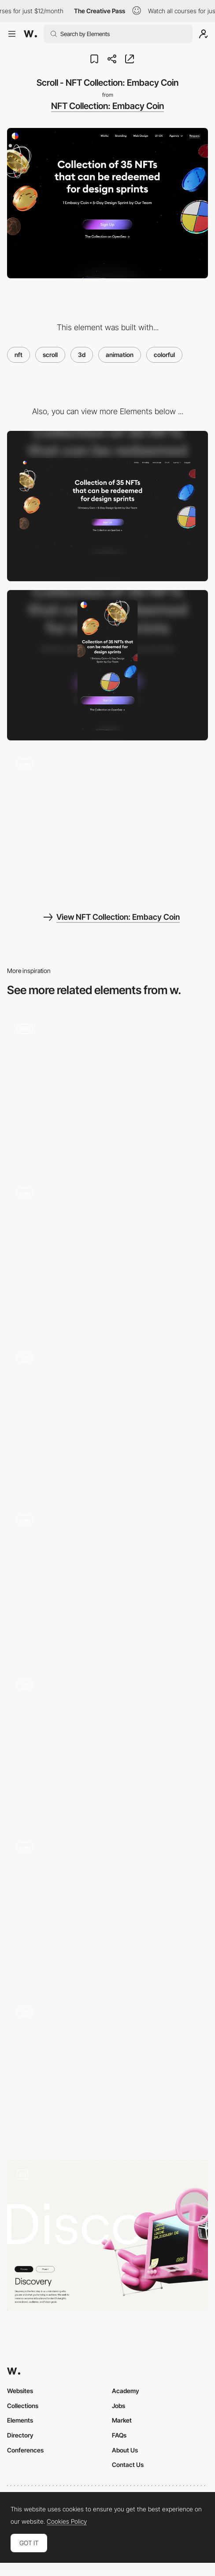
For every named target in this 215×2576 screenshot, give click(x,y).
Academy (125, 2390)
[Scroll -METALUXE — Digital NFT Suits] (107, 2072)
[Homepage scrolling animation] (107, 1417)
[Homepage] (107, 1090)
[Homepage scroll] (107, 1908)
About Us (125, 2450)
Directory (20, 2435)
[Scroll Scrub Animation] (107, 1744)
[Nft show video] (107, 824)
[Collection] (107, 1581)
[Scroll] (107, 1254)
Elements (20, 2420)
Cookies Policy (67, 2521)
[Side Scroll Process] (107, 2235)
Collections (22, 2405)
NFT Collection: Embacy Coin (107, 106)
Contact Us (128, 2464)
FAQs (119, 2435)
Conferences (25, 2450)
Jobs (118, 2405)
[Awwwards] (30, 33)
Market (122, 2420)
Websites (20, 2390)
